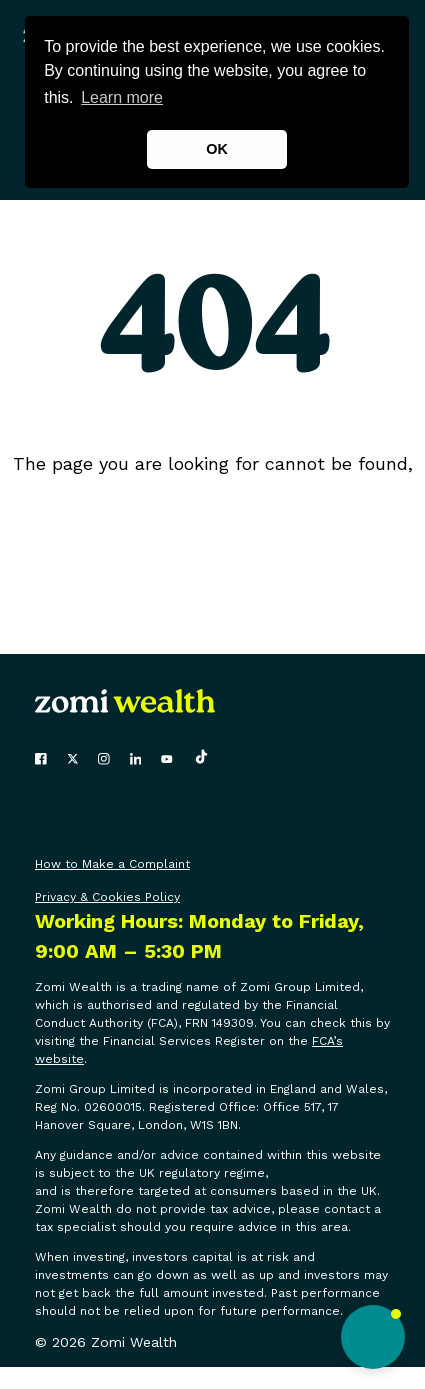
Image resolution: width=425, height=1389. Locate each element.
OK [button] (217, 149)
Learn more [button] (122, 97)
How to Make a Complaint (112, 864)
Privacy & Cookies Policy (107, 897)
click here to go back (212, 490)
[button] (373, 1337)
